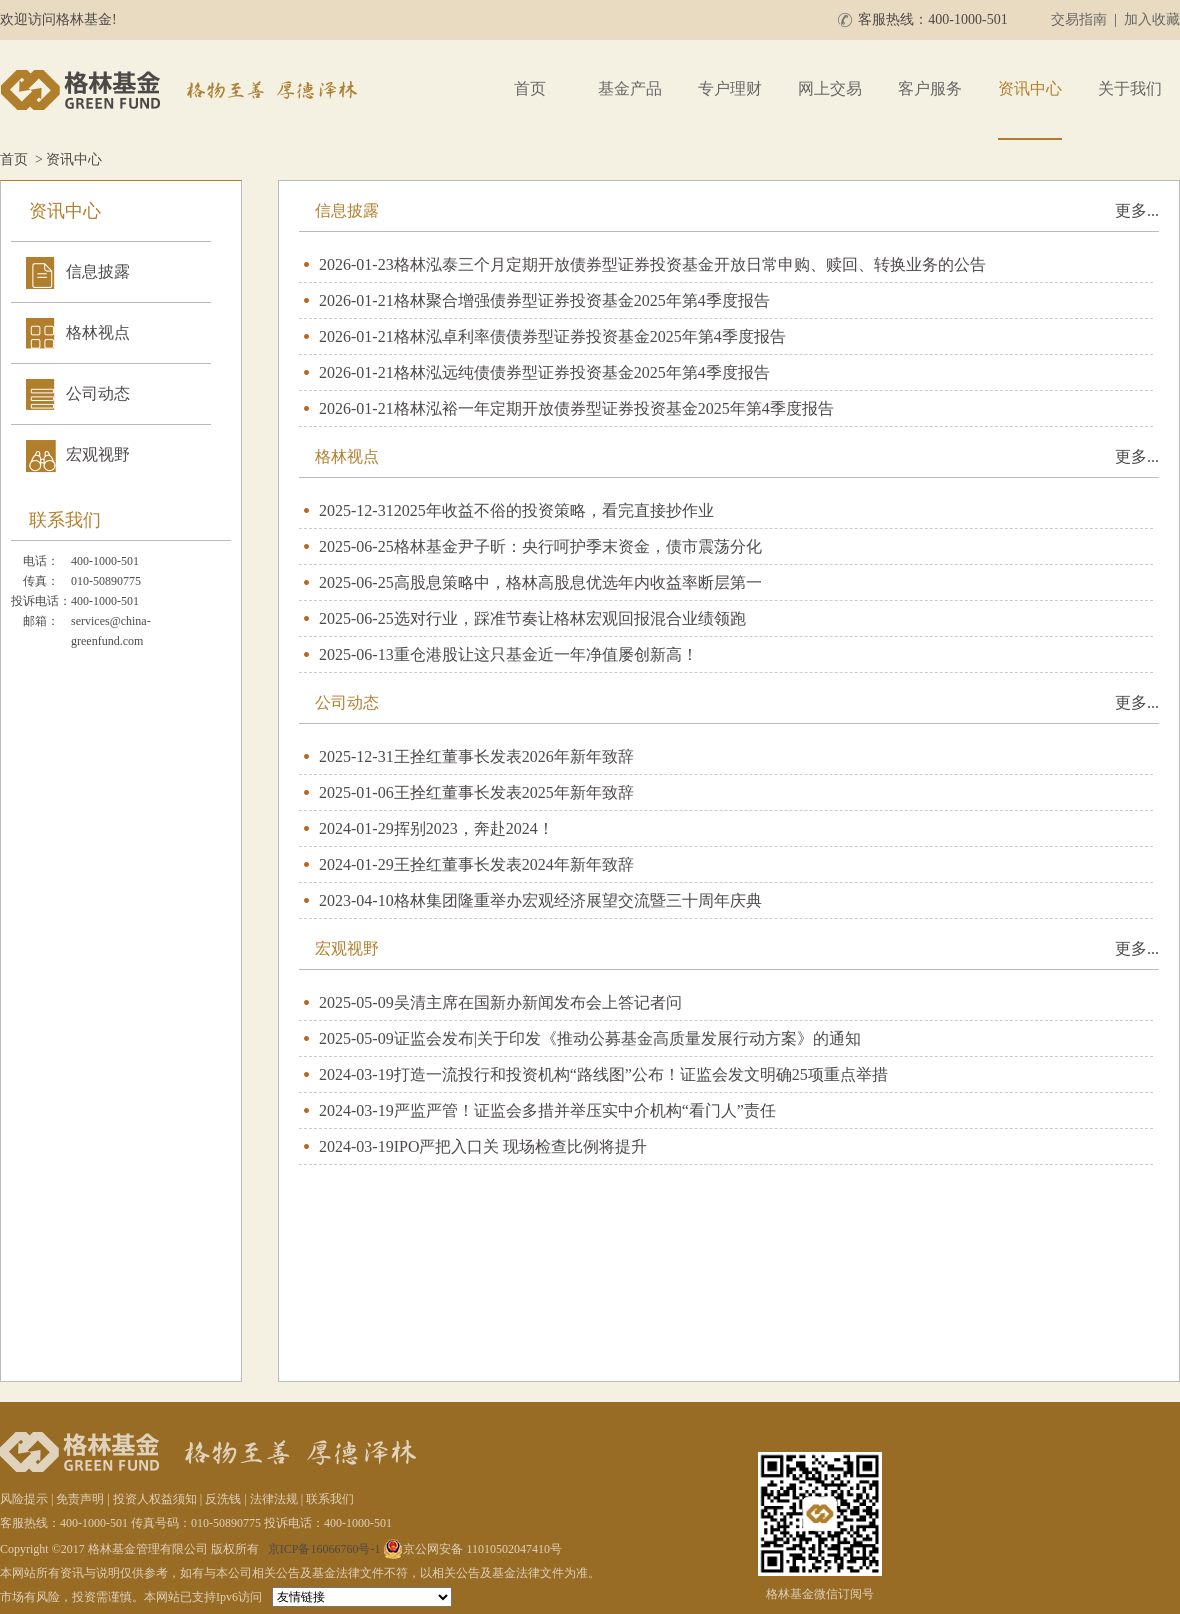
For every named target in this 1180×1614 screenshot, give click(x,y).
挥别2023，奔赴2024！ (474, 828)
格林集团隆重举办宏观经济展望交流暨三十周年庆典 (578, 900)
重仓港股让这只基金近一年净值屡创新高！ (546, 654)
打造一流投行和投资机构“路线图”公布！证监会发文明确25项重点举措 (641, 1074)
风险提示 (24, 1499)
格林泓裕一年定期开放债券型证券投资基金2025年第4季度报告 (614, 408)
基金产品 (630, 88)
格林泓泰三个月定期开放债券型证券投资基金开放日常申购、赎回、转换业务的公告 (690, 264)
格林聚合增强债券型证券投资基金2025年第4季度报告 (582, 300)
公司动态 (98, 393)
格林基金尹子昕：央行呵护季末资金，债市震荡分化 (578, 546)
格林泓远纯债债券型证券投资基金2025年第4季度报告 (582, 372)
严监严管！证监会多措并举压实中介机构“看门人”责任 (585, 1110)
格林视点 (98, 332)
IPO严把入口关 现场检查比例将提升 (521, 1146)
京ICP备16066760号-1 (324, 1549)
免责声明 (80, 1499)
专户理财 (730, 88)
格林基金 (182, 90)
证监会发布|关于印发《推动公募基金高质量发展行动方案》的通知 (627, 1038)
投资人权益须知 (155, 1499)
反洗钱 (223, 1499)
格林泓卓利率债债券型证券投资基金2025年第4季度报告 (590, 336)
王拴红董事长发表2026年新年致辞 (514, 756)
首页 (530, 88)
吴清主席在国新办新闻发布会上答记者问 (538, 1002)
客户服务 (930, 88)
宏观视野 (98, 454)
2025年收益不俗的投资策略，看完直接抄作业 (554, 510)
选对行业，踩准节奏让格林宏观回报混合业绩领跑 (570, 618)
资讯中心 (1030, 88)
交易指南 (1079, 19)
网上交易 (830, 88)
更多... (1137, 210)
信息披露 (98, 271)
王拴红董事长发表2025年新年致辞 (514, 792)
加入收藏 (1152, 19)
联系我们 (330, 1499)
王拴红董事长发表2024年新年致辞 (514, 864)
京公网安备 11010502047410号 (472, 1549)
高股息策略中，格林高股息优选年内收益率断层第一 (578, 582)
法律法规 (274, 1499)
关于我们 (1130, 88)
